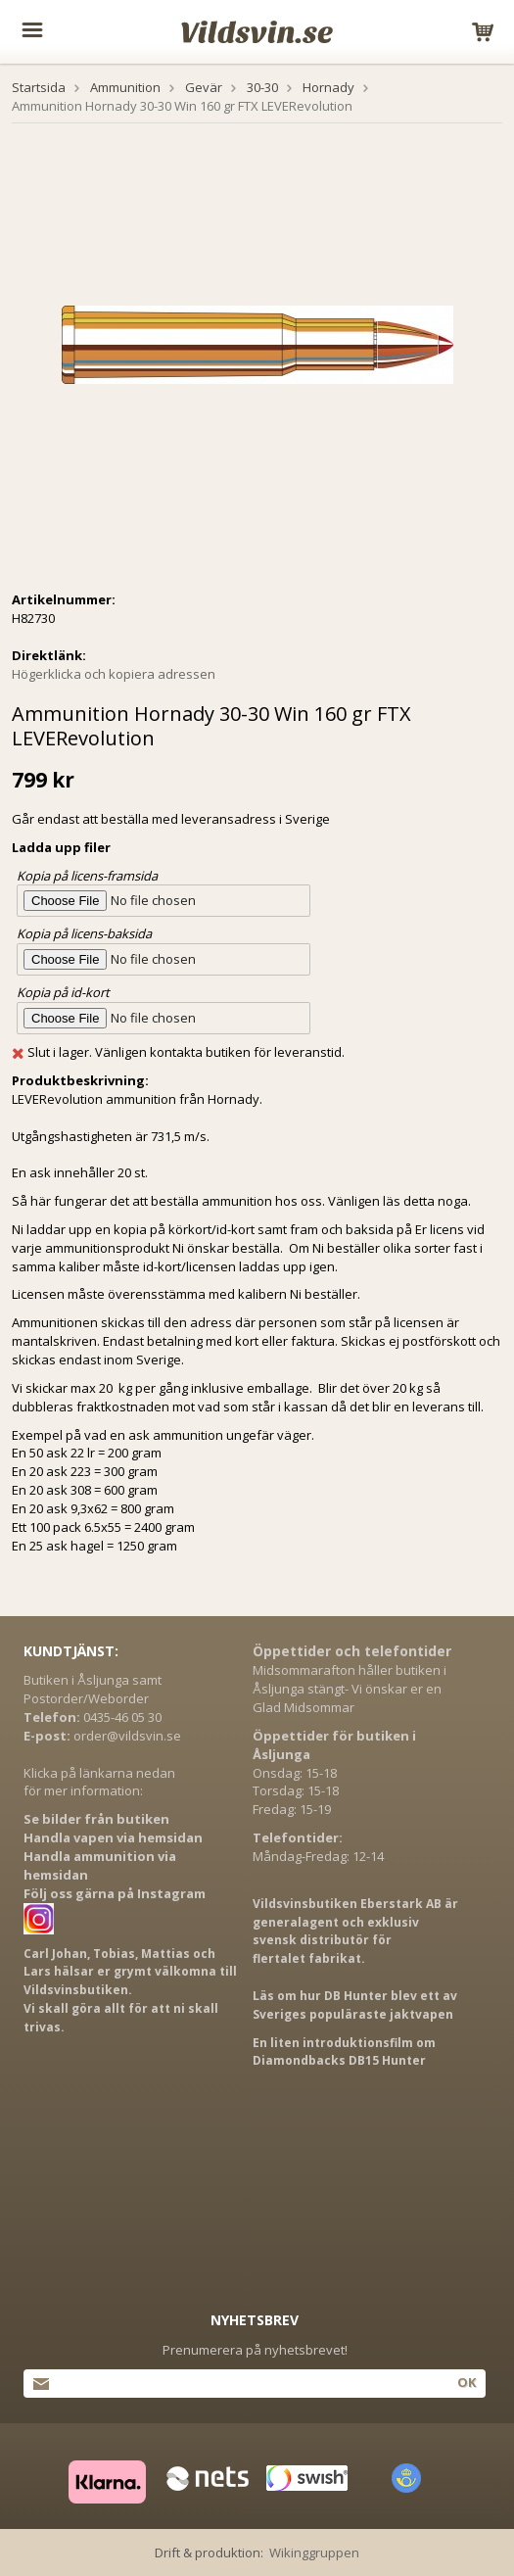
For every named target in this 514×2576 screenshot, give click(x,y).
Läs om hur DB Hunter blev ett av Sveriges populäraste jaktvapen (355, 2005)
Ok (466, 2382)
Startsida (39, 87)
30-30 (262, 87)
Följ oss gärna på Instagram (114, 1893)
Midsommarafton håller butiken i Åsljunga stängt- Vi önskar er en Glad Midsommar (349, 1688)
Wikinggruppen (314, 2552)
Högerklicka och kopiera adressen (113, 674)
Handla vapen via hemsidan (113, 1837)
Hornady (328, 87)
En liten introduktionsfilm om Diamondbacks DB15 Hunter (344, 2052)
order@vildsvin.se (127, 1735)
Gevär (203, 87)
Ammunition (125, 87)
